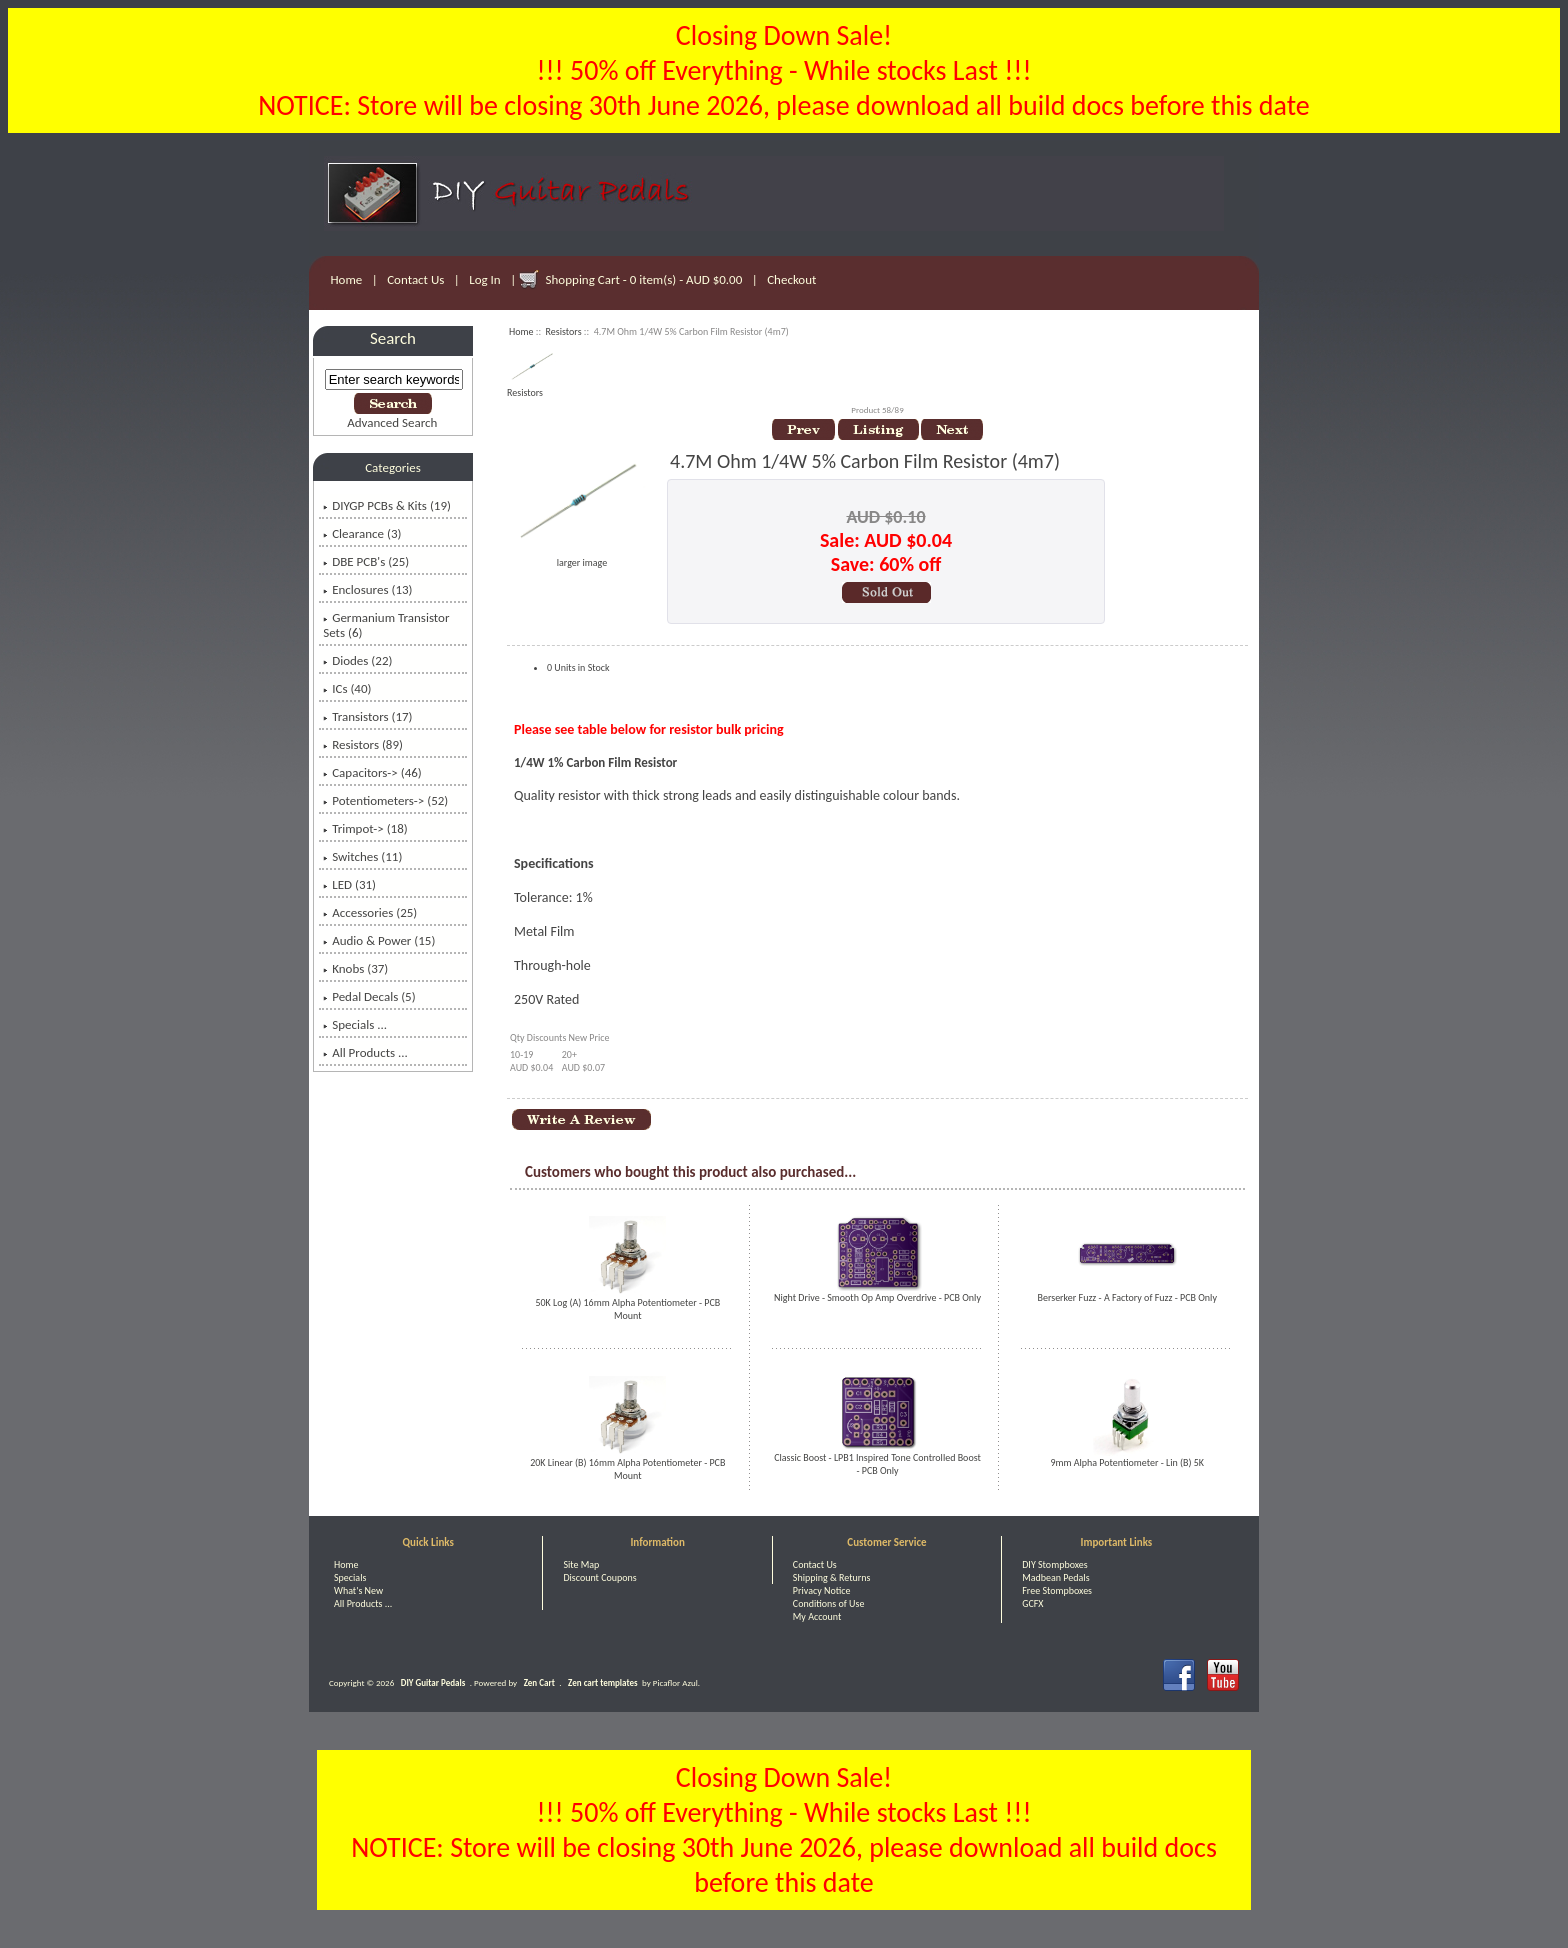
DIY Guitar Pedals (433, 1682)
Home (347, 279)
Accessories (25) (370, 912)
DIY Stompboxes (1054, 1564)
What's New (358, 1590)
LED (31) (349, 884)
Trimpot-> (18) (365, 828)
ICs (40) (347, 688)
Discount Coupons (599, 1577)
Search (393, 338)
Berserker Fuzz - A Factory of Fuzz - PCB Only (1127, 1297)
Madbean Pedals (1055, 1577)
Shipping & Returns (832, 1577)
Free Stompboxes (1057, 1590)
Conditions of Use (829, 1603)
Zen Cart (539, 1682)
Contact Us (415, 279)
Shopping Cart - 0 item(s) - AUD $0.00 (644, 279)
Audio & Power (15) (379, 940)
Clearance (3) (362, 533)
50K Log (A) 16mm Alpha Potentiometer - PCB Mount (627, 1309)
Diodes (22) (357, 660)
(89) (363, 744)
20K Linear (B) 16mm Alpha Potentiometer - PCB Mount (627, 1469)
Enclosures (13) (367, 589)
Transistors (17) (367, 716)
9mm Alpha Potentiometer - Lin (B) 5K (1127, 1462)
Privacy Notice (822, 1590)
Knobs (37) (355, 968)
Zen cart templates (602, 1682)
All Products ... (365, 1052)
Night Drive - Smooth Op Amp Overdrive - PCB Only (877, 1297)
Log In (484, 279)
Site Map (581, 1564)
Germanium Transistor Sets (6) (386, 625)
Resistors (564, 331)
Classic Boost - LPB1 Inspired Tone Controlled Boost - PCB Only (877, 1464)
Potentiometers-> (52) (385, 800)
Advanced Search (392, 422)
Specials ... (355, 1024)
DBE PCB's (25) (366, 561)
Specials (350, 1577)
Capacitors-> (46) (372, 772)
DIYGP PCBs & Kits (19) (387, 505)
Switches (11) (362, 856)
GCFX (1032, 1603)
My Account (817, 1616)
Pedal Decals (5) (369, 996)
